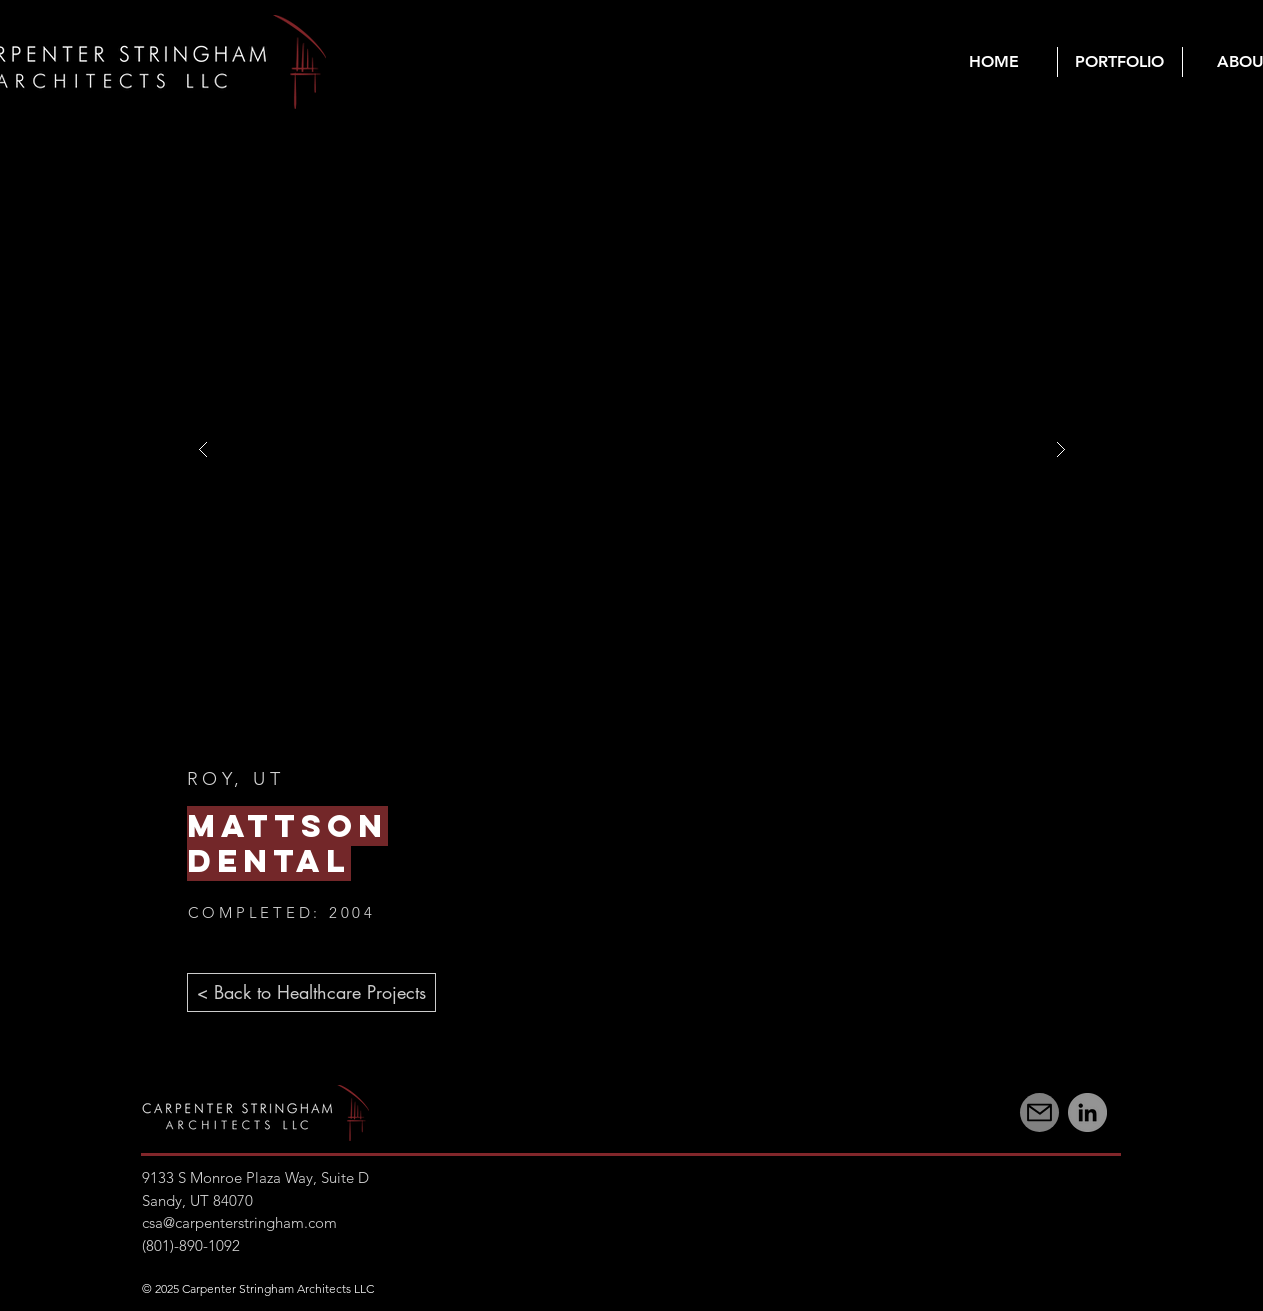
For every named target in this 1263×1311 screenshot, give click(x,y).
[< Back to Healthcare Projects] (311, 992)
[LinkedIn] (1087, 1112)
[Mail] (1039, 1112)
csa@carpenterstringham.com (239, 1222)
